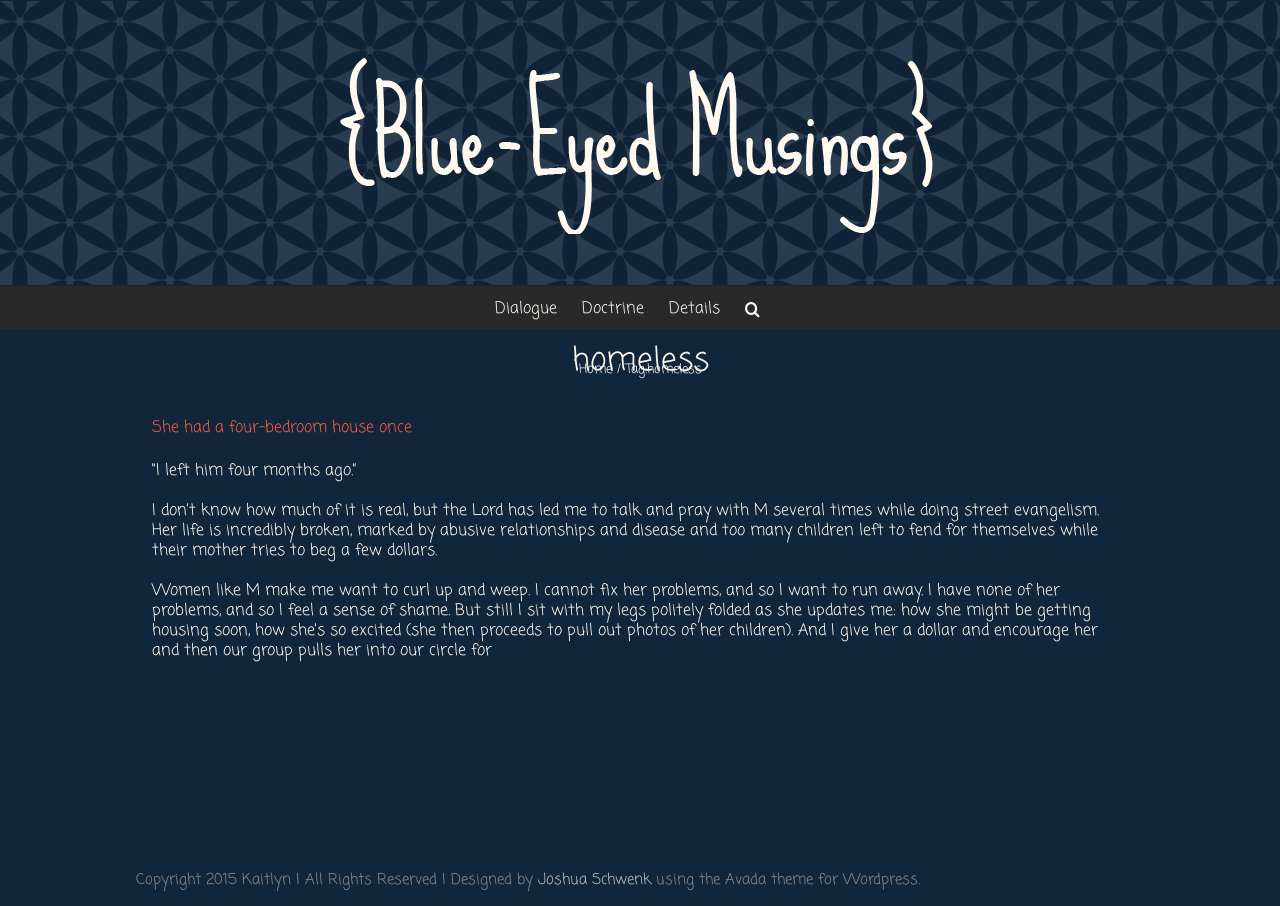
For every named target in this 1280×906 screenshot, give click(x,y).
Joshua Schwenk (594, 880)
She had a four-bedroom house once (282, 428)
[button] (752, 307)
